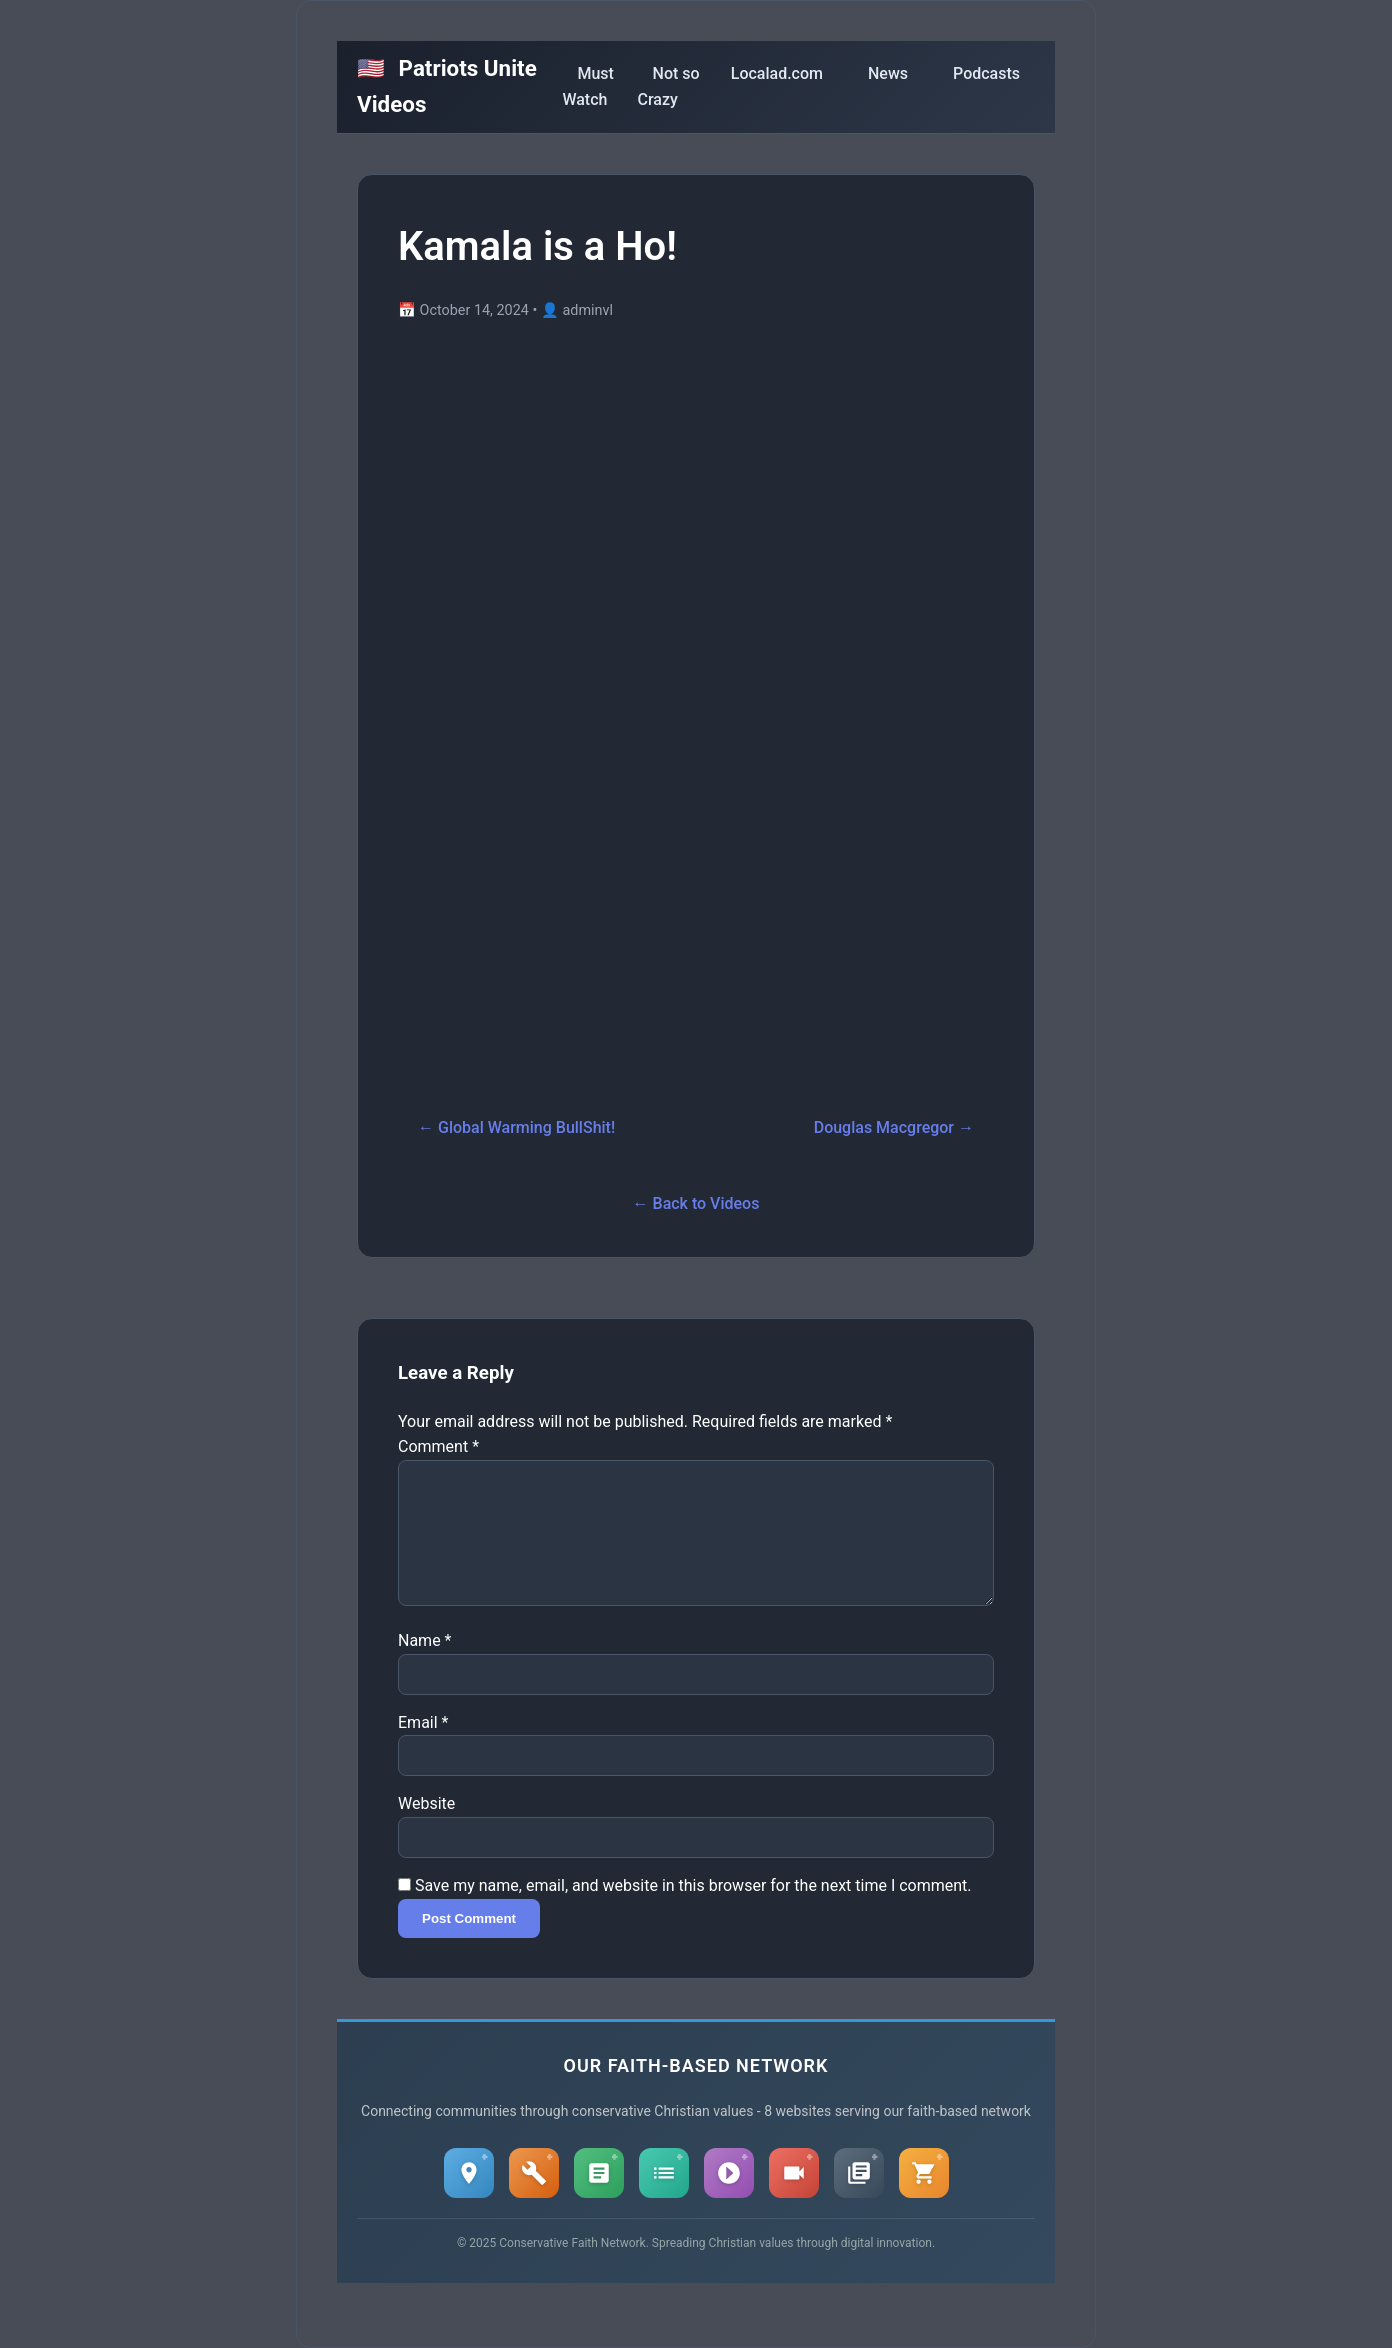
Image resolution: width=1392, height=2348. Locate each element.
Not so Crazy (669, 86)
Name (425, 1664)
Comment (438, 1446)
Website (426, 1827)
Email (423, 1746)
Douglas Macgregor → (894, 1127)
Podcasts (986, 73)
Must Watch (587, 86)
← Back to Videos (696, 1203)
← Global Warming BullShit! (516, 1127)
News (888, 73)
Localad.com (777, 73)
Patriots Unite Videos (447, 86)
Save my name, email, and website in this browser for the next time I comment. (693, 1909)
